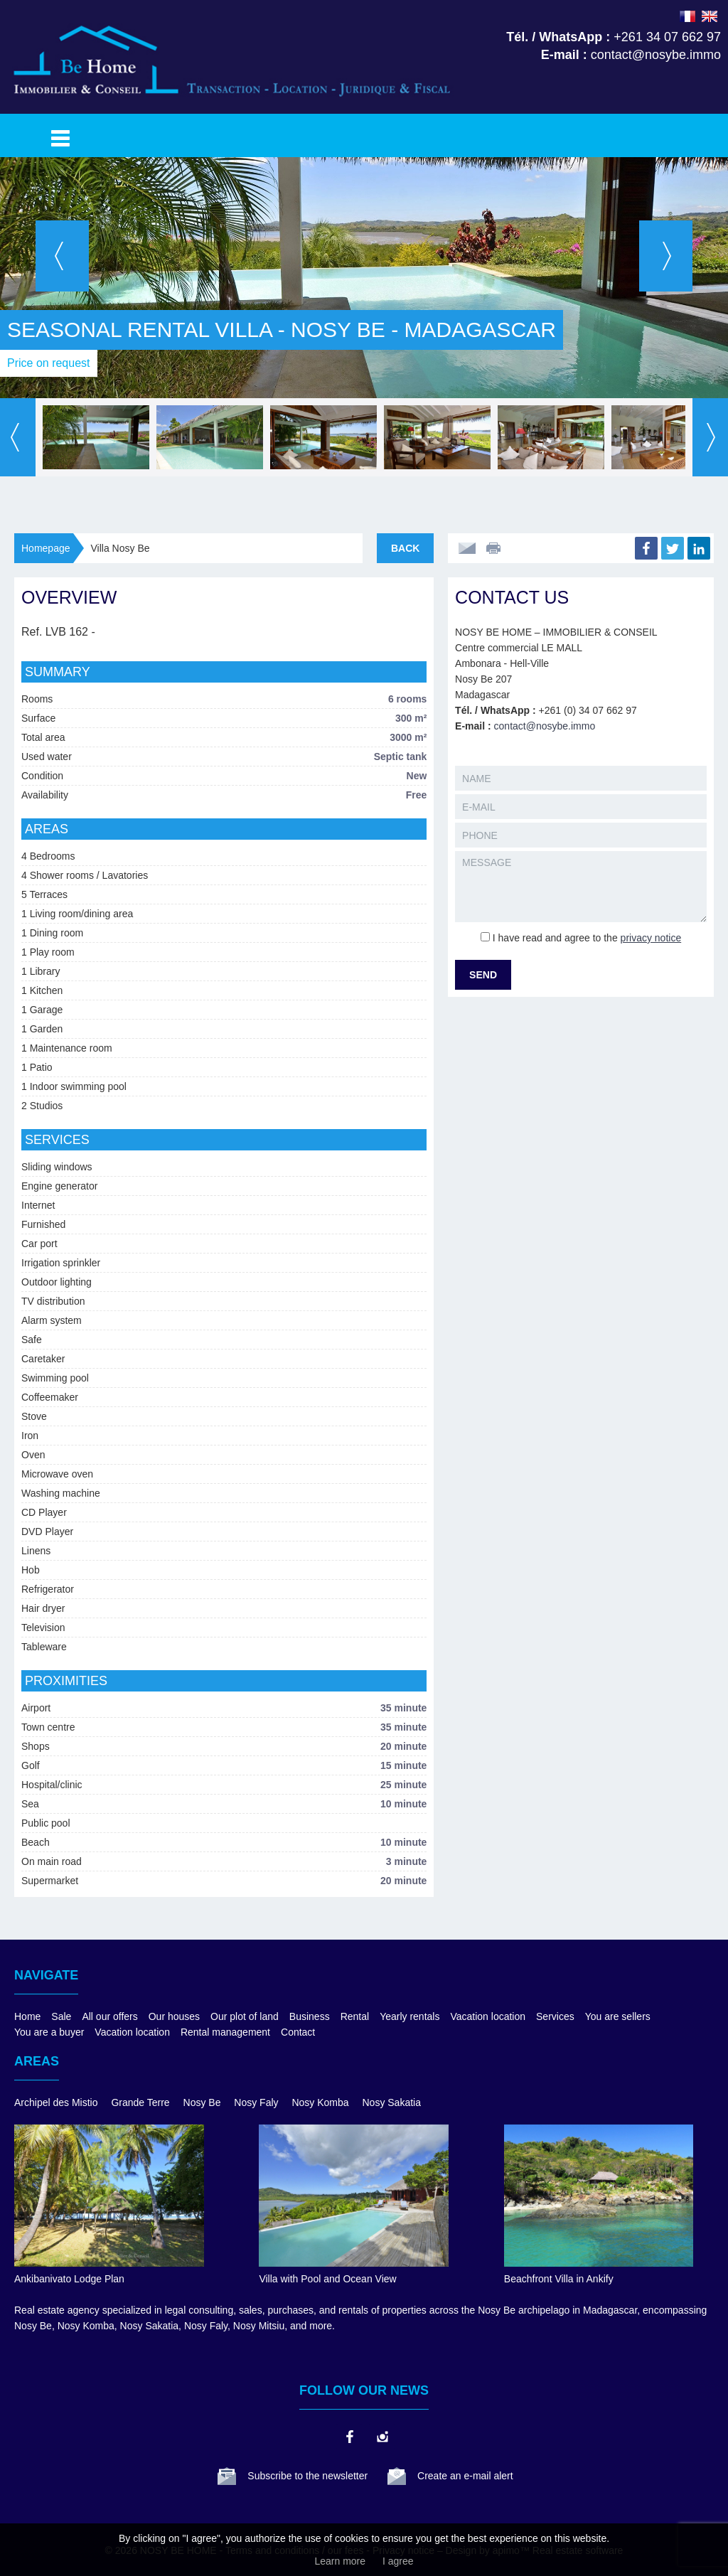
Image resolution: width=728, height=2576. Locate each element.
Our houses (174, 2016)
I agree (398, 2561)
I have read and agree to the (587, 938)
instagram (382, 2436)
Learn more (339, 2561)
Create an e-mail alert (465, 2475)
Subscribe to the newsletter (307, 2475)
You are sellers (618, 2016)
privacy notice (651, 938)
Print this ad (494, 548)
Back (405, 548)
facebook (349, 2436)
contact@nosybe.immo (545, 726)
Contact (298, 2032)
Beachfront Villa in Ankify (559, 2278)
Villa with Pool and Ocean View (327, 2278)
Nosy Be (202, 2102)
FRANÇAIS (687, 16)
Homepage (45, 548)
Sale (61, 2016)
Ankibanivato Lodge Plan (69, 2278)
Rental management (225, 2032)
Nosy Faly (256, 2102)
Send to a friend (467, 548)
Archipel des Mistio (56, 2102)
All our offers (109, 2016)
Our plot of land (244, 2016)
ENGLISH (709, 16)
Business (309, 2016)
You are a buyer (49, 2032)
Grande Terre (140, 2102)
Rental (355, 2016)
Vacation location (487, 2016)
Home (27, 2016)
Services (555, 2016)
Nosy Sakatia (392, 2102)
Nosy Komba (319, 2102)
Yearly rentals (409, 2016)
